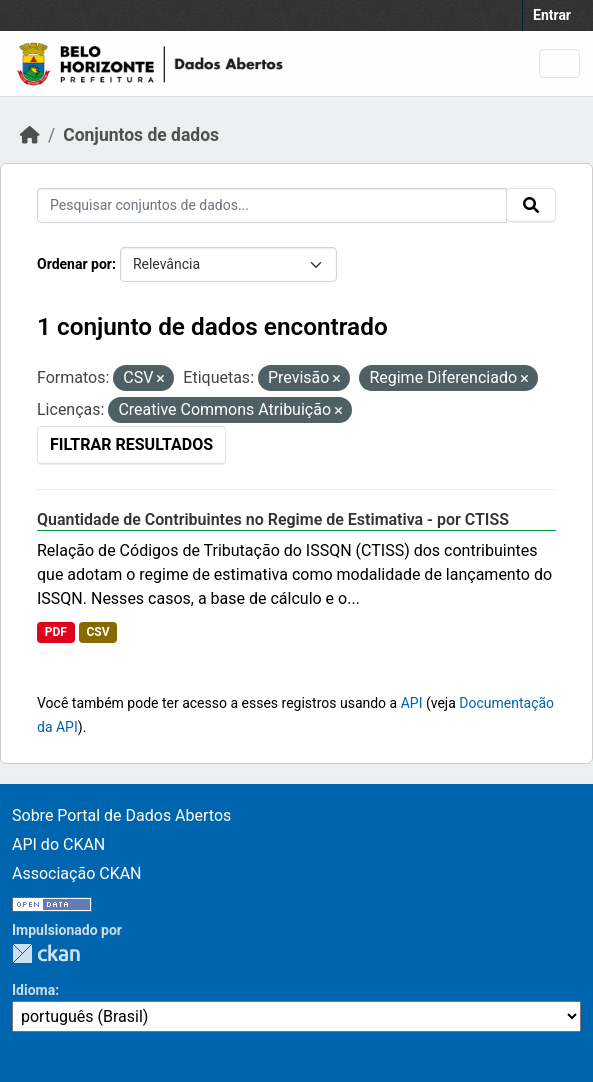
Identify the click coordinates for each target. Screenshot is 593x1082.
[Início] (30, 135)
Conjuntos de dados (141, 135)
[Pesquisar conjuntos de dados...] (272, 205)
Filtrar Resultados (131, 444)
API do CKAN (58, 844)
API (412, 703)
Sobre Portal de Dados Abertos (121, 815)
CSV (97, 632)
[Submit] (531, 205)
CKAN (46, 953)
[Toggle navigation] (559, 63)
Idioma (33, 990)
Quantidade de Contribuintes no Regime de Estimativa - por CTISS (273, 519)
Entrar (552, 15)
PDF (56, 632)
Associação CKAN (77, 873)
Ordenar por (74, 264)
